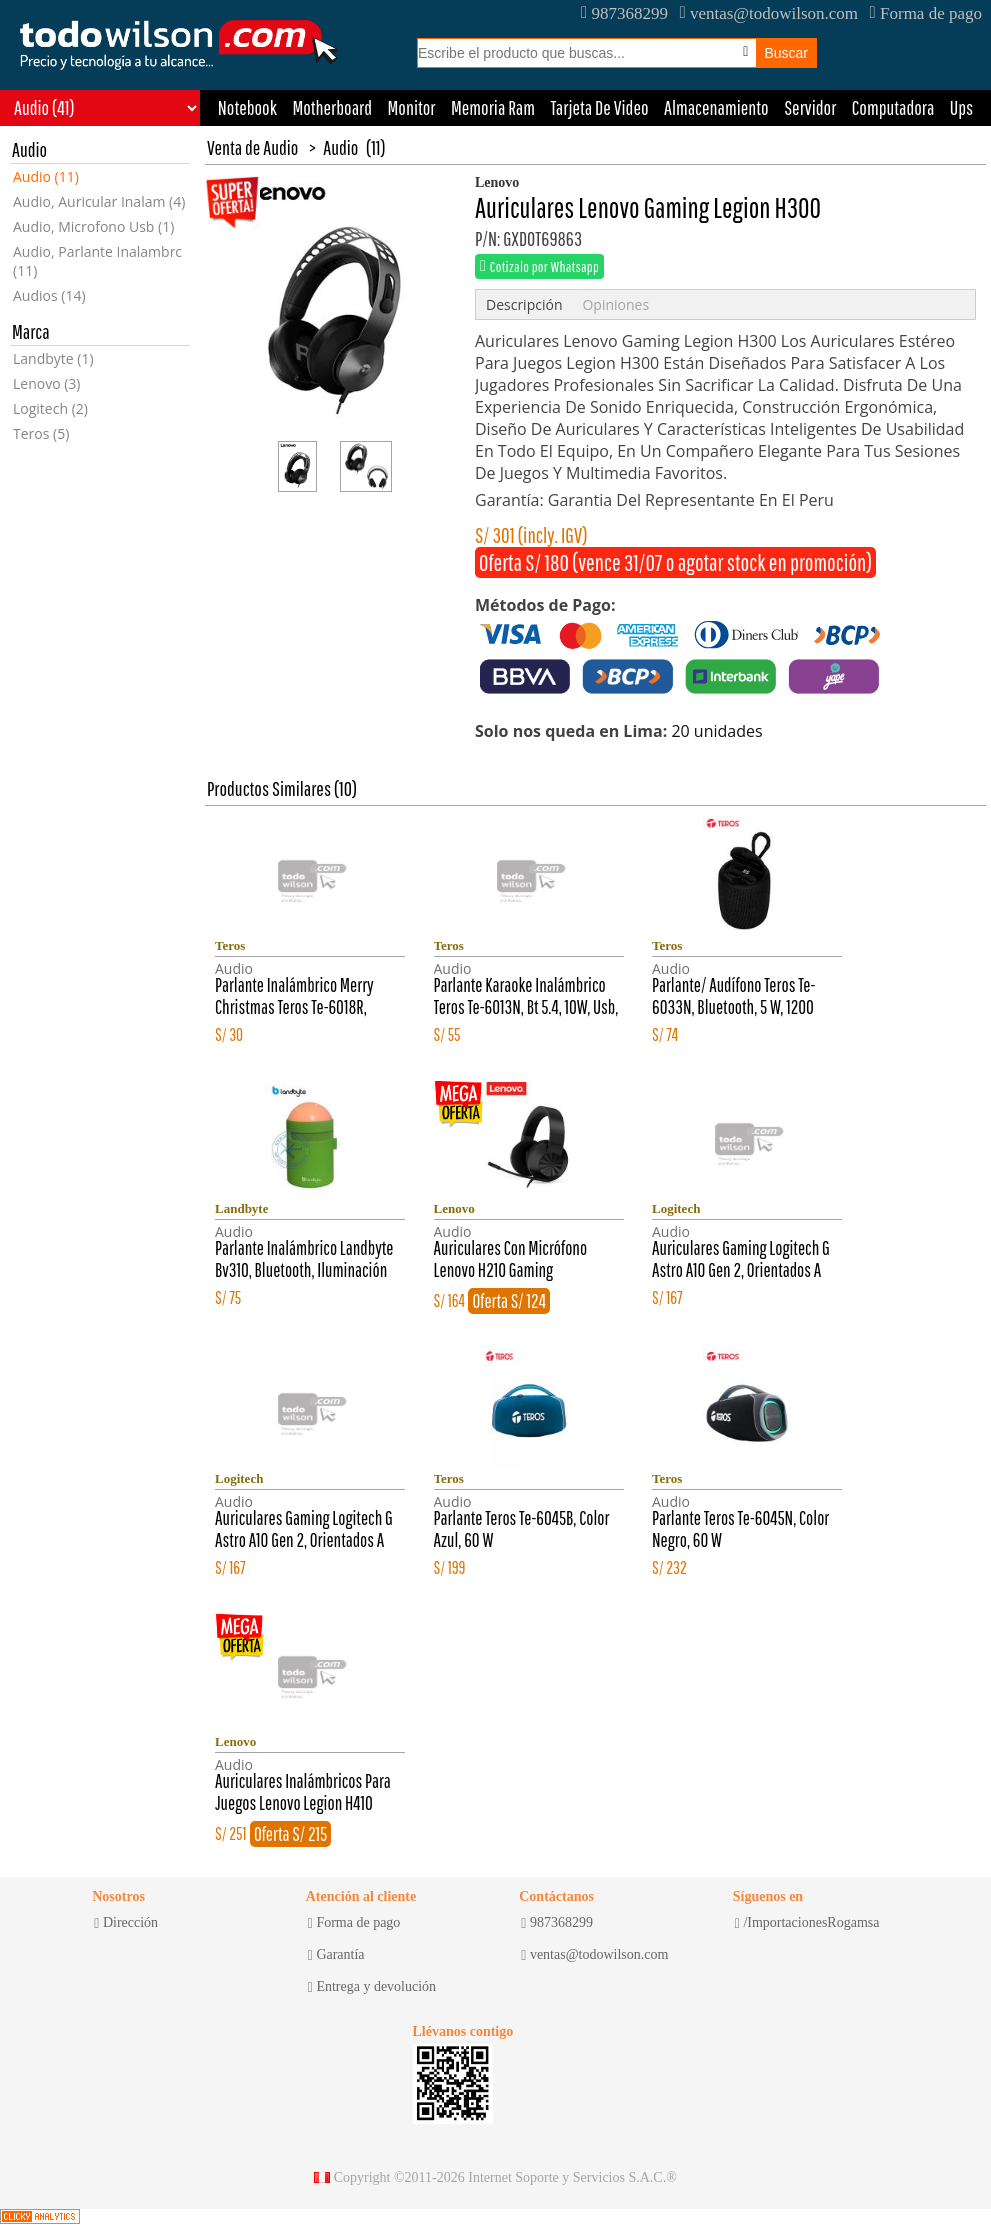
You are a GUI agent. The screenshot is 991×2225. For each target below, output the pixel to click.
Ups (961, 107)
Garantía (336, 1955)
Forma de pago (926, 13)
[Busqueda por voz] (745, 52)
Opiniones (615, 304)
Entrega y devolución (372, 1987)
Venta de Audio (252, 147)
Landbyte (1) (53, 358)
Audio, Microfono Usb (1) (93, 226)
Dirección (126, 1923)
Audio (340, 147)
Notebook (247, 107)
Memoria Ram (493, 107)
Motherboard (332, 107)
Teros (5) (41, 433)
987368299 (624, 13)
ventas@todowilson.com (768, 13)
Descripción (524, 304)
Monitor (412, 107)
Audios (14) (49, 295)
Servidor (810, 107)
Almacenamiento (716, 107)
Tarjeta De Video (599, 107)
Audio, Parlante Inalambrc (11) (97, 261)
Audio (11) (46, 176)
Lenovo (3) (47, 383)
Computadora (893, 107)
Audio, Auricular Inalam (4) (99, 201)
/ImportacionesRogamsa (807, 1923)
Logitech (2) (50, 408)
